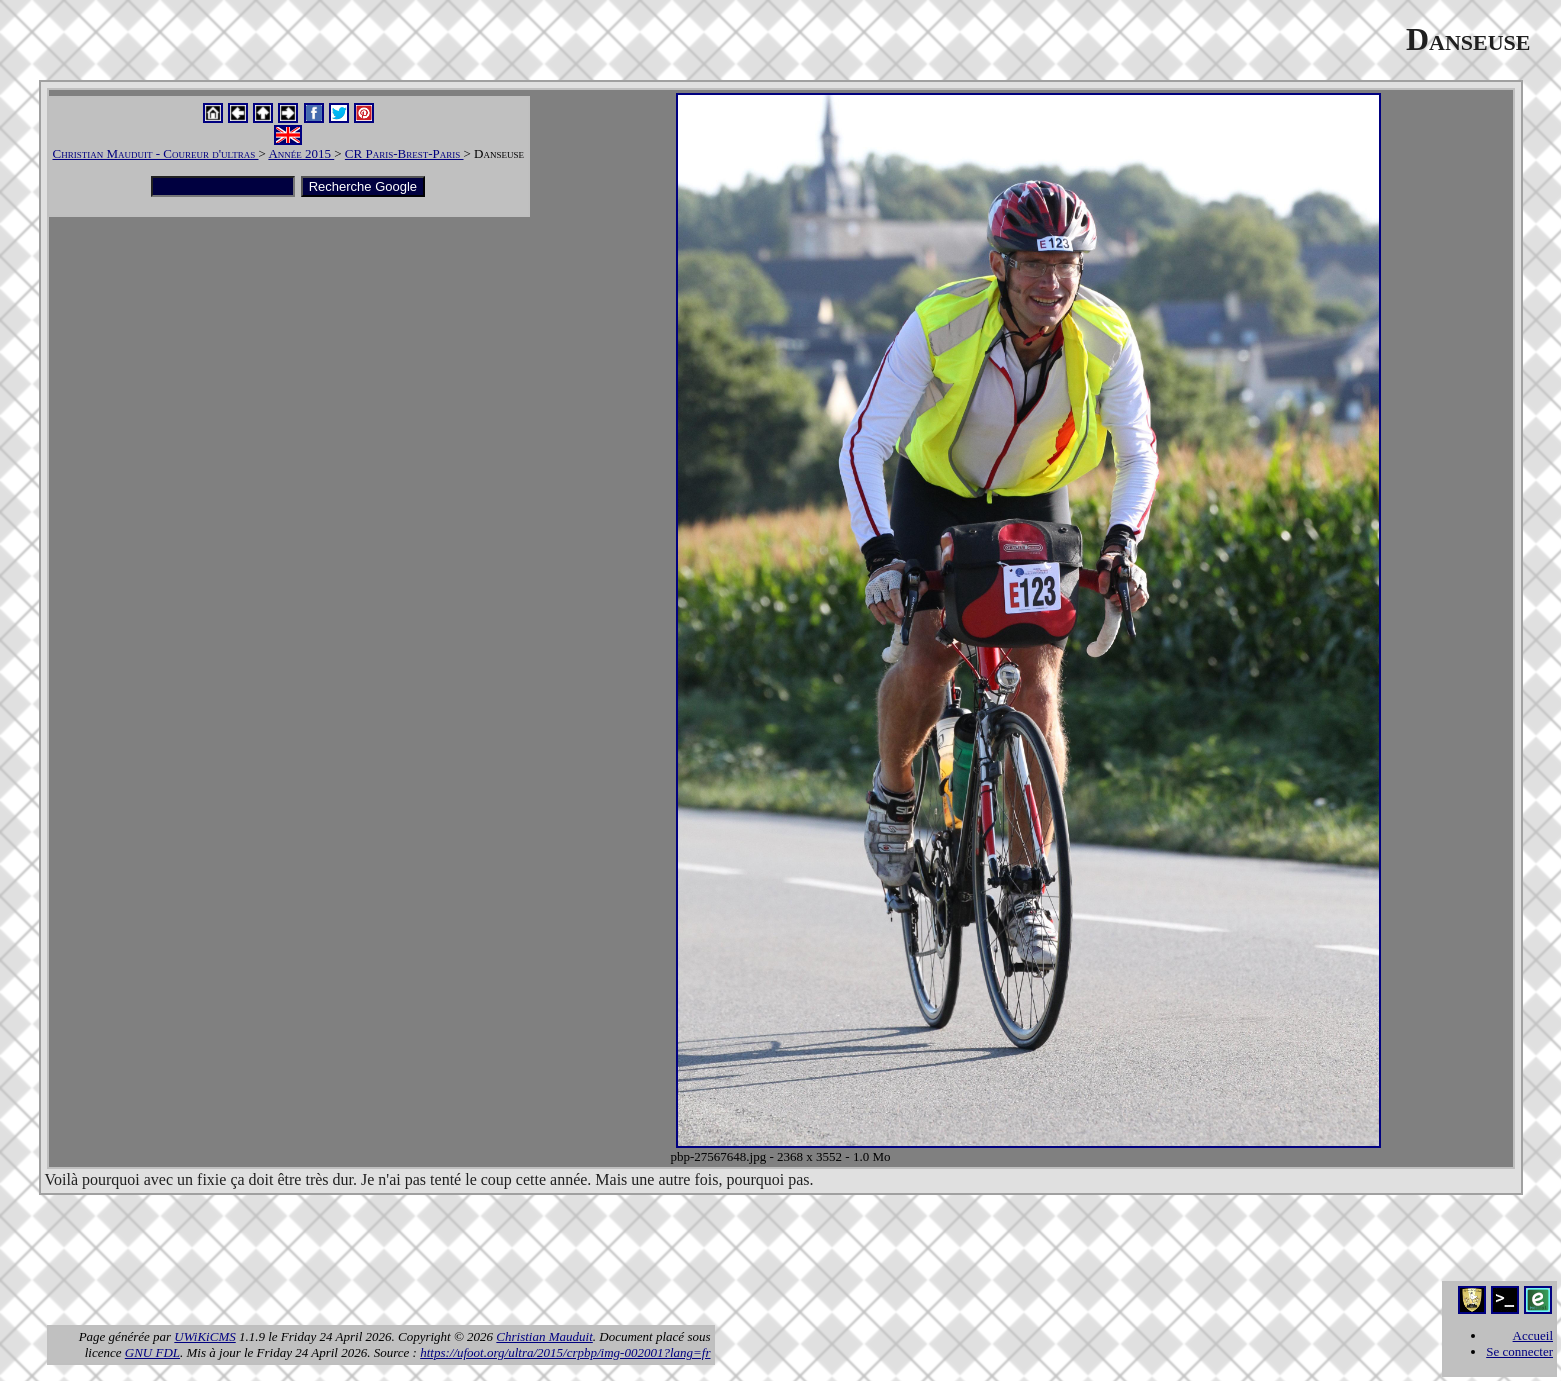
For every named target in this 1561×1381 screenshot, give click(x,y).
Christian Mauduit (544, 1336)
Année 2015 (301, 153)
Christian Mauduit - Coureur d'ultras (156, 153)
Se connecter (1519, 1351)
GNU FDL (152, 1352)
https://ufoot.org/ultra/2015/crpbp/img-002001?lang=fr (565, 1352)
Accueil (1533, 1335)
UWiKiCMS (204, 1336)
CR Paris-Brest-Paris (404, 153)
